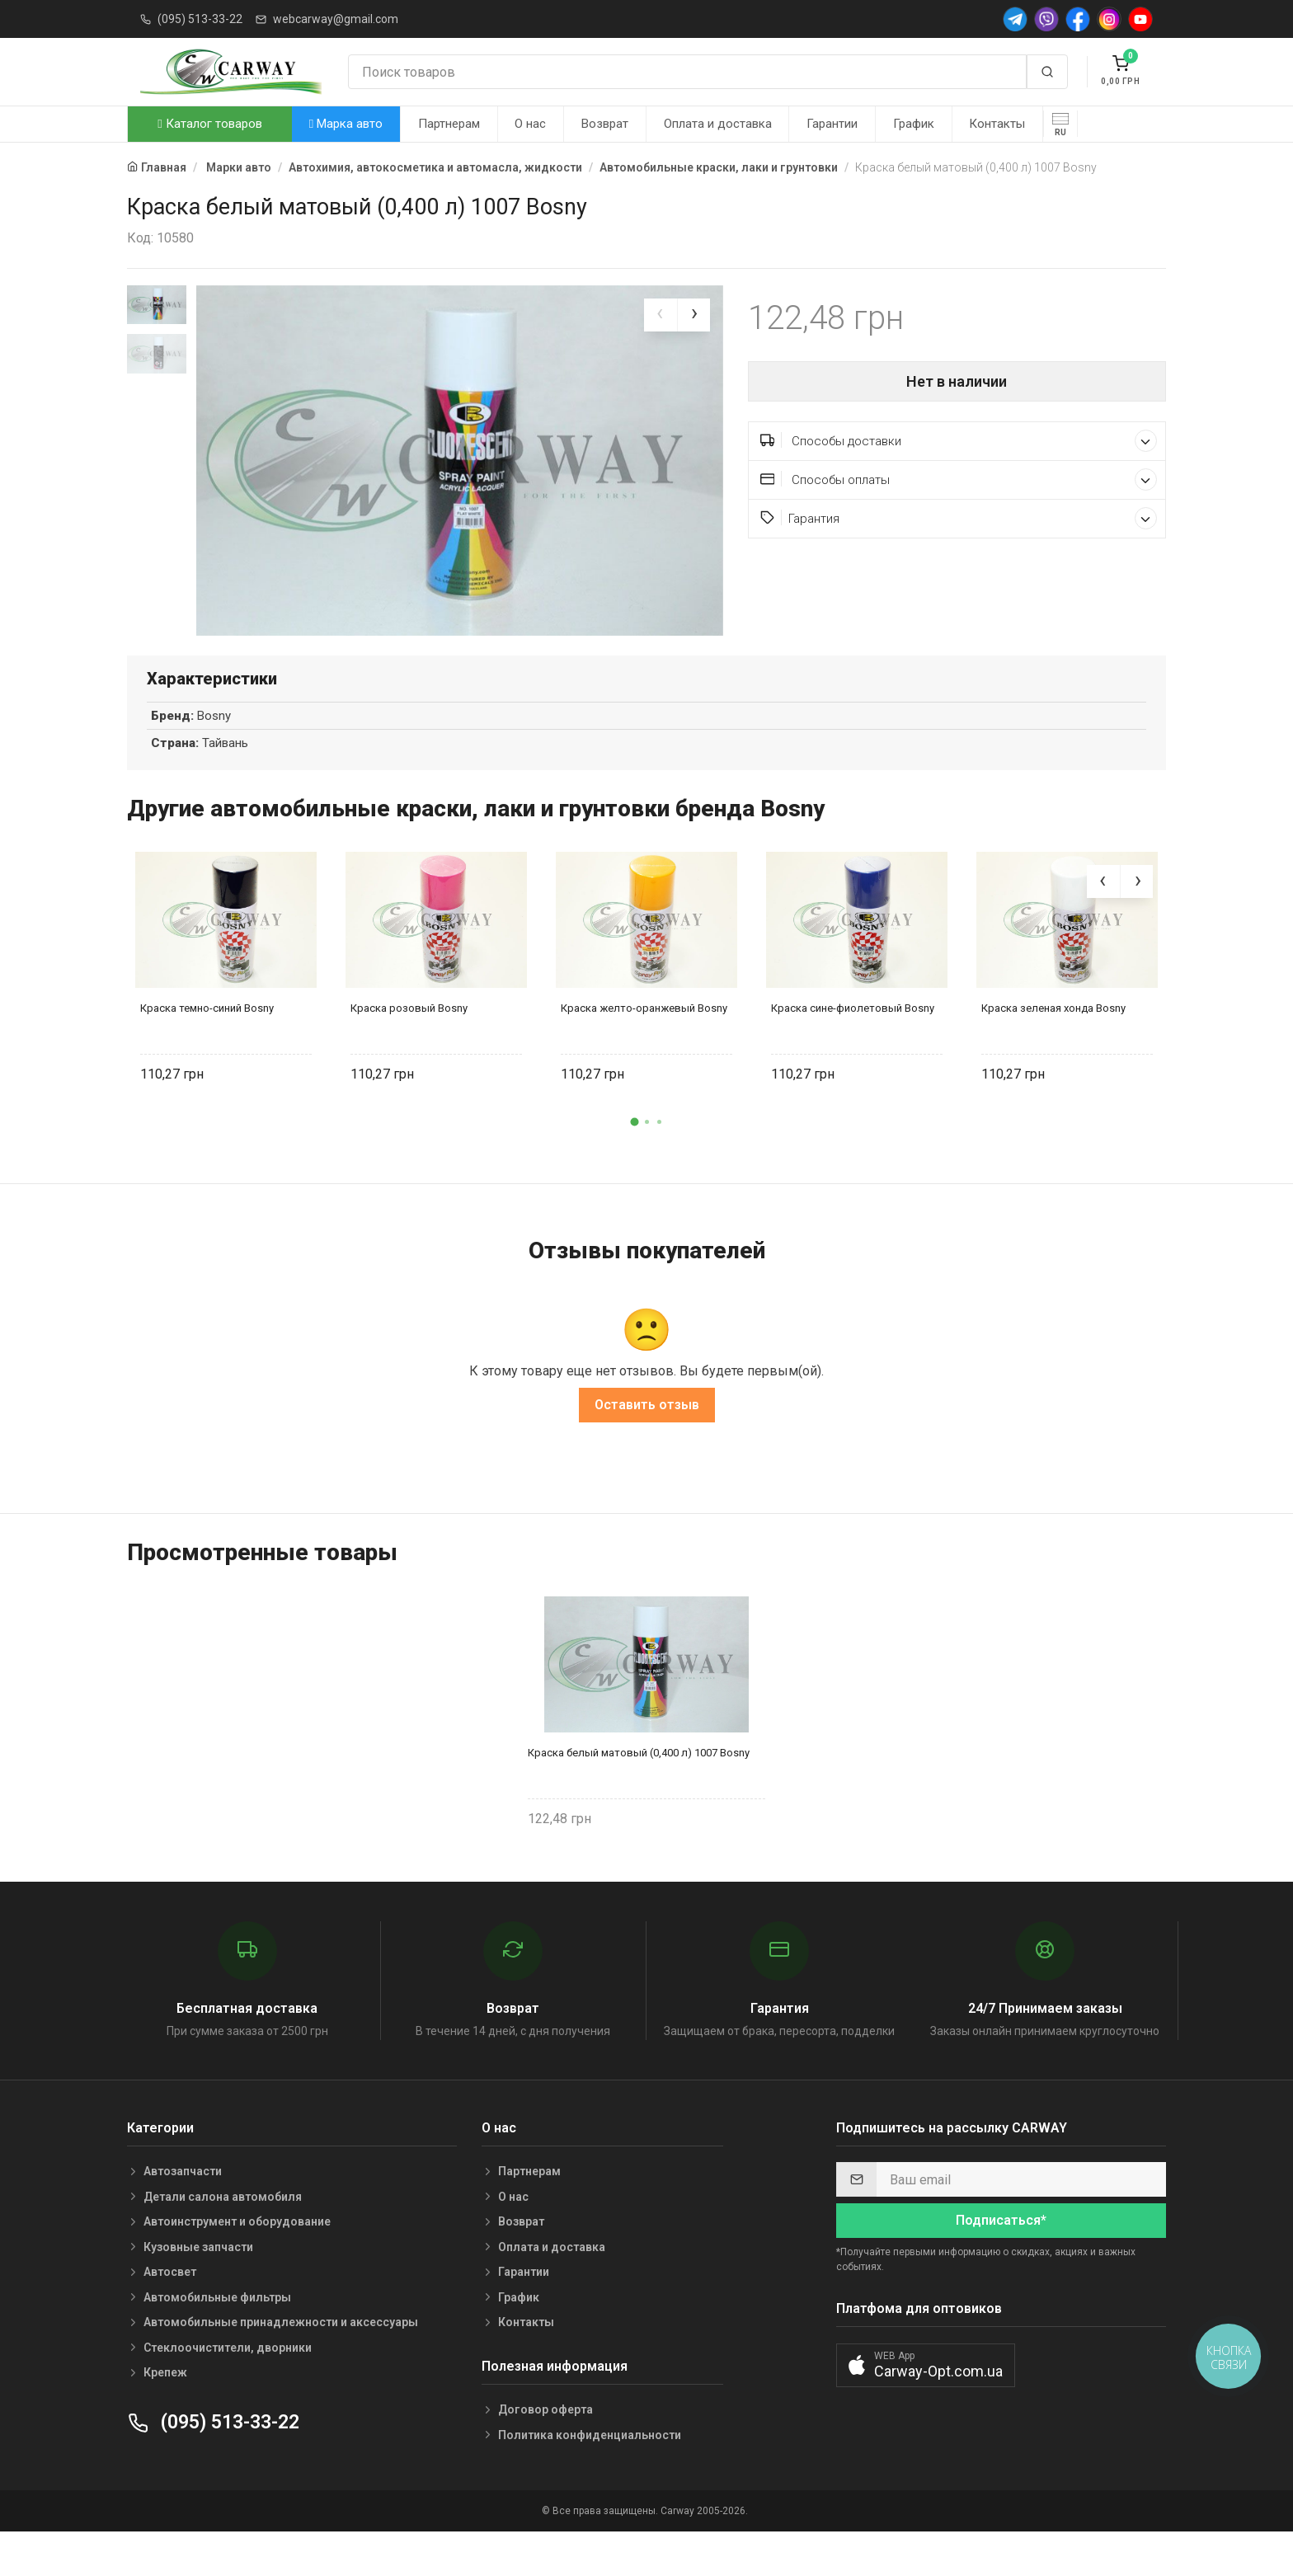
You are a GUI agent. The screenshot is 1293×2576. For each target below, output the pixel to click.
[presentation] (660, 314)
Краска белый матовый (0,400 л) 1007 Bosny (639, 1793)
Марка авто (346, 123)
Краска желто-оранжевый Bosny (644, 1049)
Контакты (997, 123)
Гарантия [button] (959, 518)
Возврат (604, 123)
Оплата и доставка (718, 123)
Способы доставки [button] (959, 441)
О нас (530, 123)
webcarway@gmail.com (335, 19)
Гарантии (832, 123)
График (913, 123)
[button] (634, 1162)
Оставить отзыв (647, 1445)
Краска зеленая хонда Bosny (1053, 1049)
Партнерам (449, 123)
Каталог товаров (209, 123)
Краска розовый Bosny (409, 1049)
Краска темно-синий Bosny (207, 1049)
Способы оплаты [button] (959, 479)
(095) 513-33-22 (200, 19)
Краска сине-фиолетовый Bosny (852, 1049)
